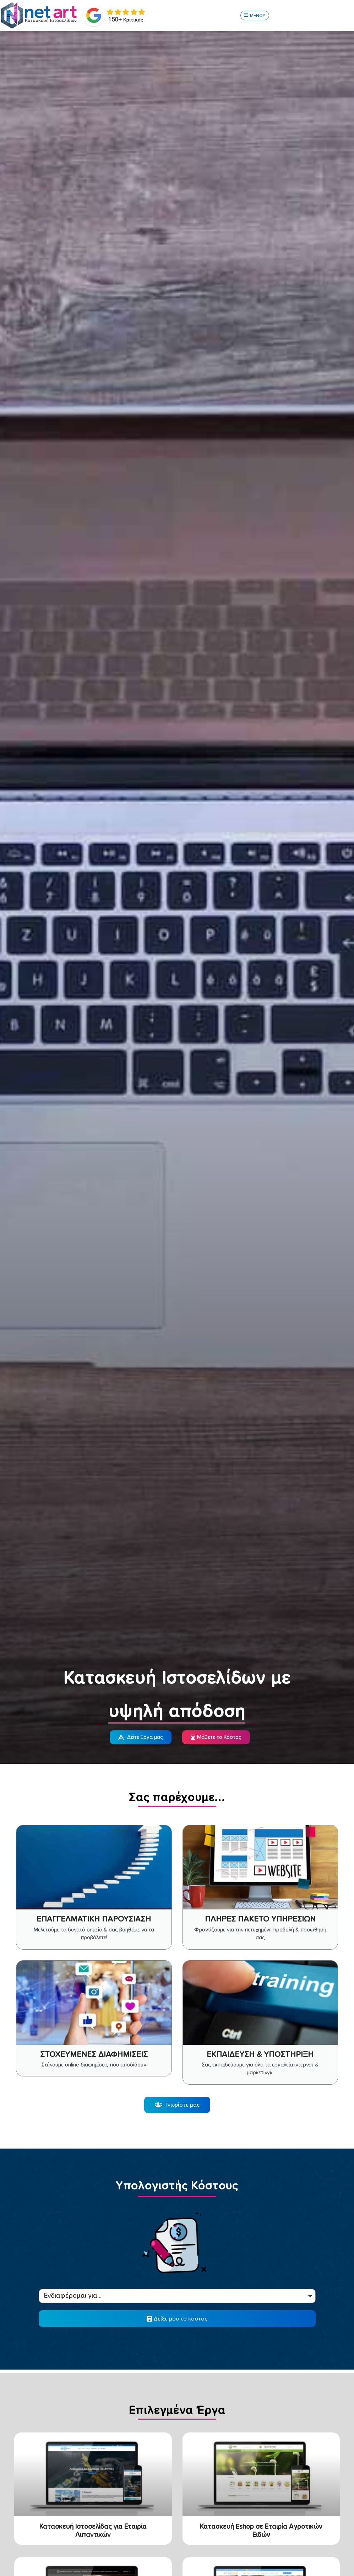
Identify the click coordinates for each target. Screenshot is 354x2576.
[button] (254, 16)
